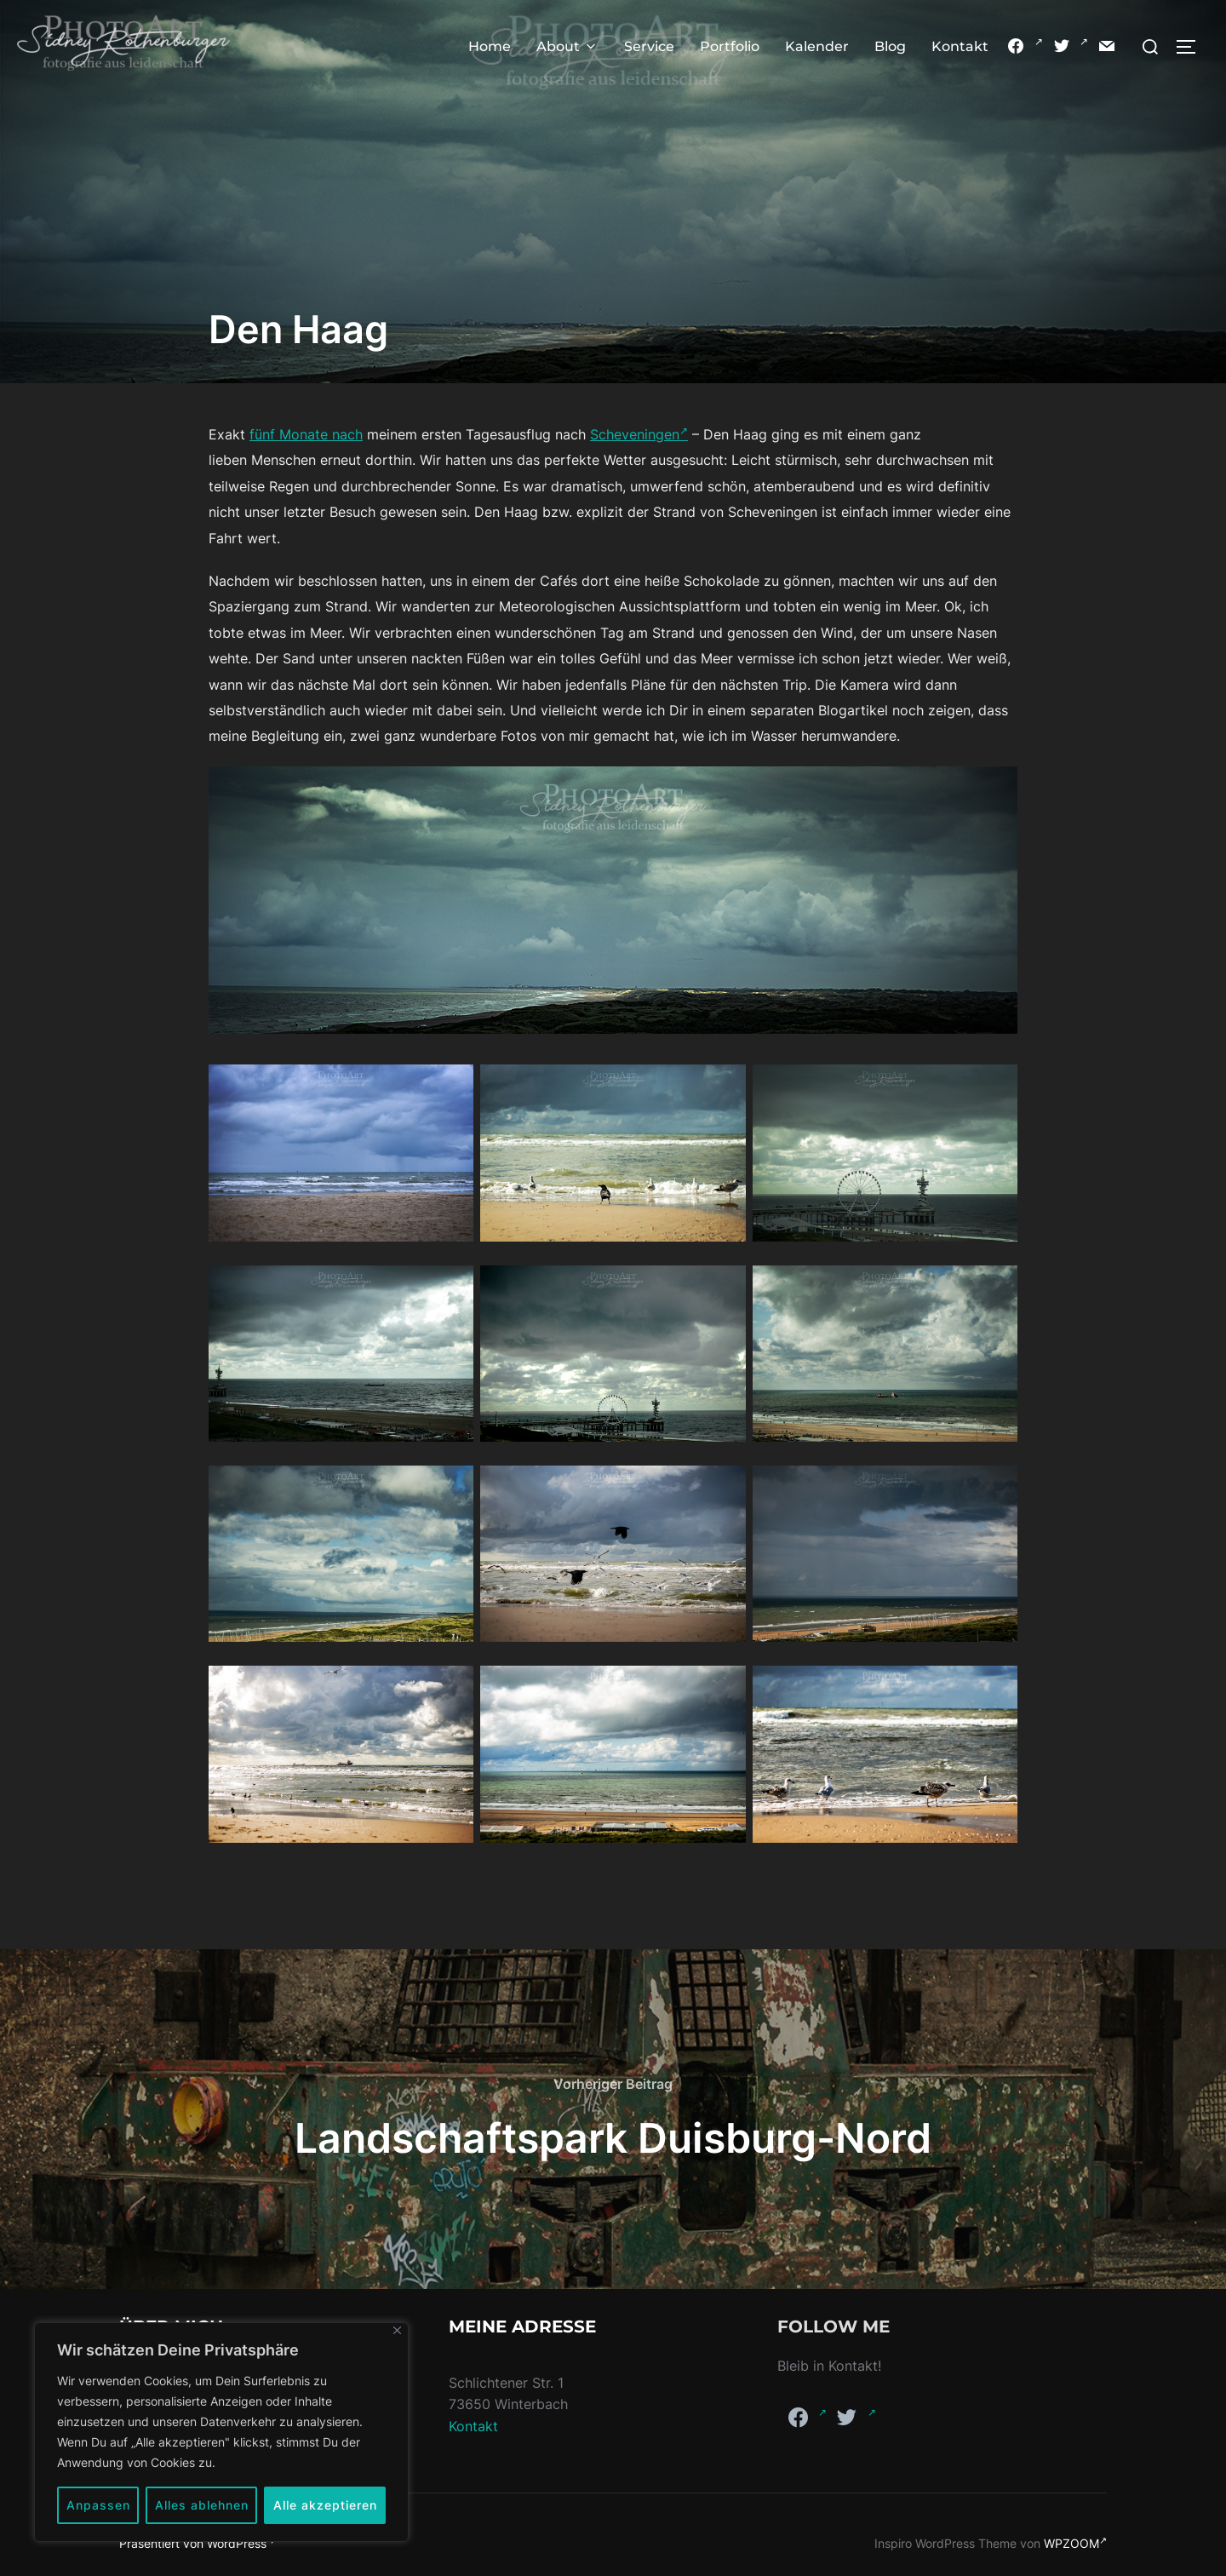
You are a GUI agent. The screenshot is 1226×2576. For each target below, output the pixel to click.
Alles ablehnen (202, 2505)
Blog (890, 46)
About (567, 46)
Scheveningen (639, 434)
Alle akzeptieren (325, 2505)
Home (489, 46)
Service (649, 46)
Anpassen (98, 2505)
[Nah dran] (397, 2330)
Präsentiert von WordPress (198, 2543)
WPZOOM (1075, 2543)
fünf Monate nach (306, 434)
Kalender (817, 46)
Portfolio (729, 46)
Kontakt (959, 46)
